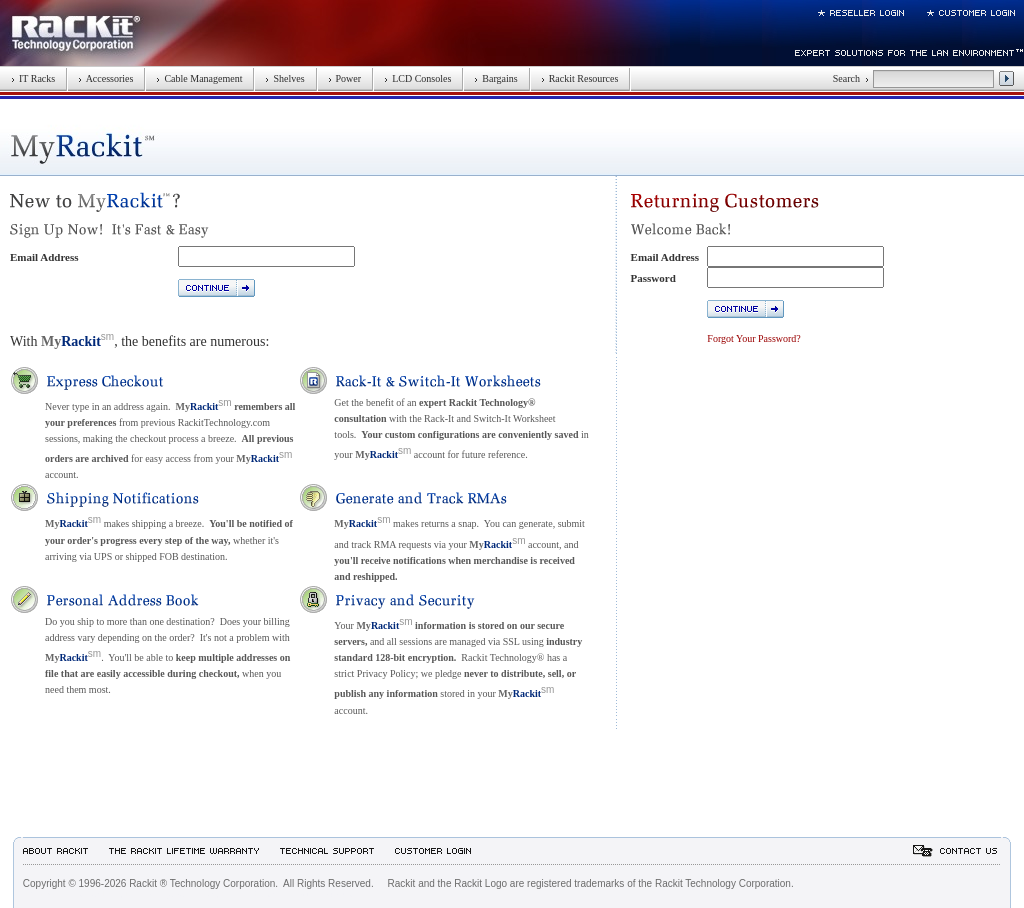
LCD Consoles (417, 78)
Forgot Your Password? (753, 338)
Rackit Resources (580, 78)
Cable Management (199, 78)
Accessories (105, 78)
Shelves (284, 78)
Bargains (495, 78)
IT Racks (33, 78)
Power (345, 78)
